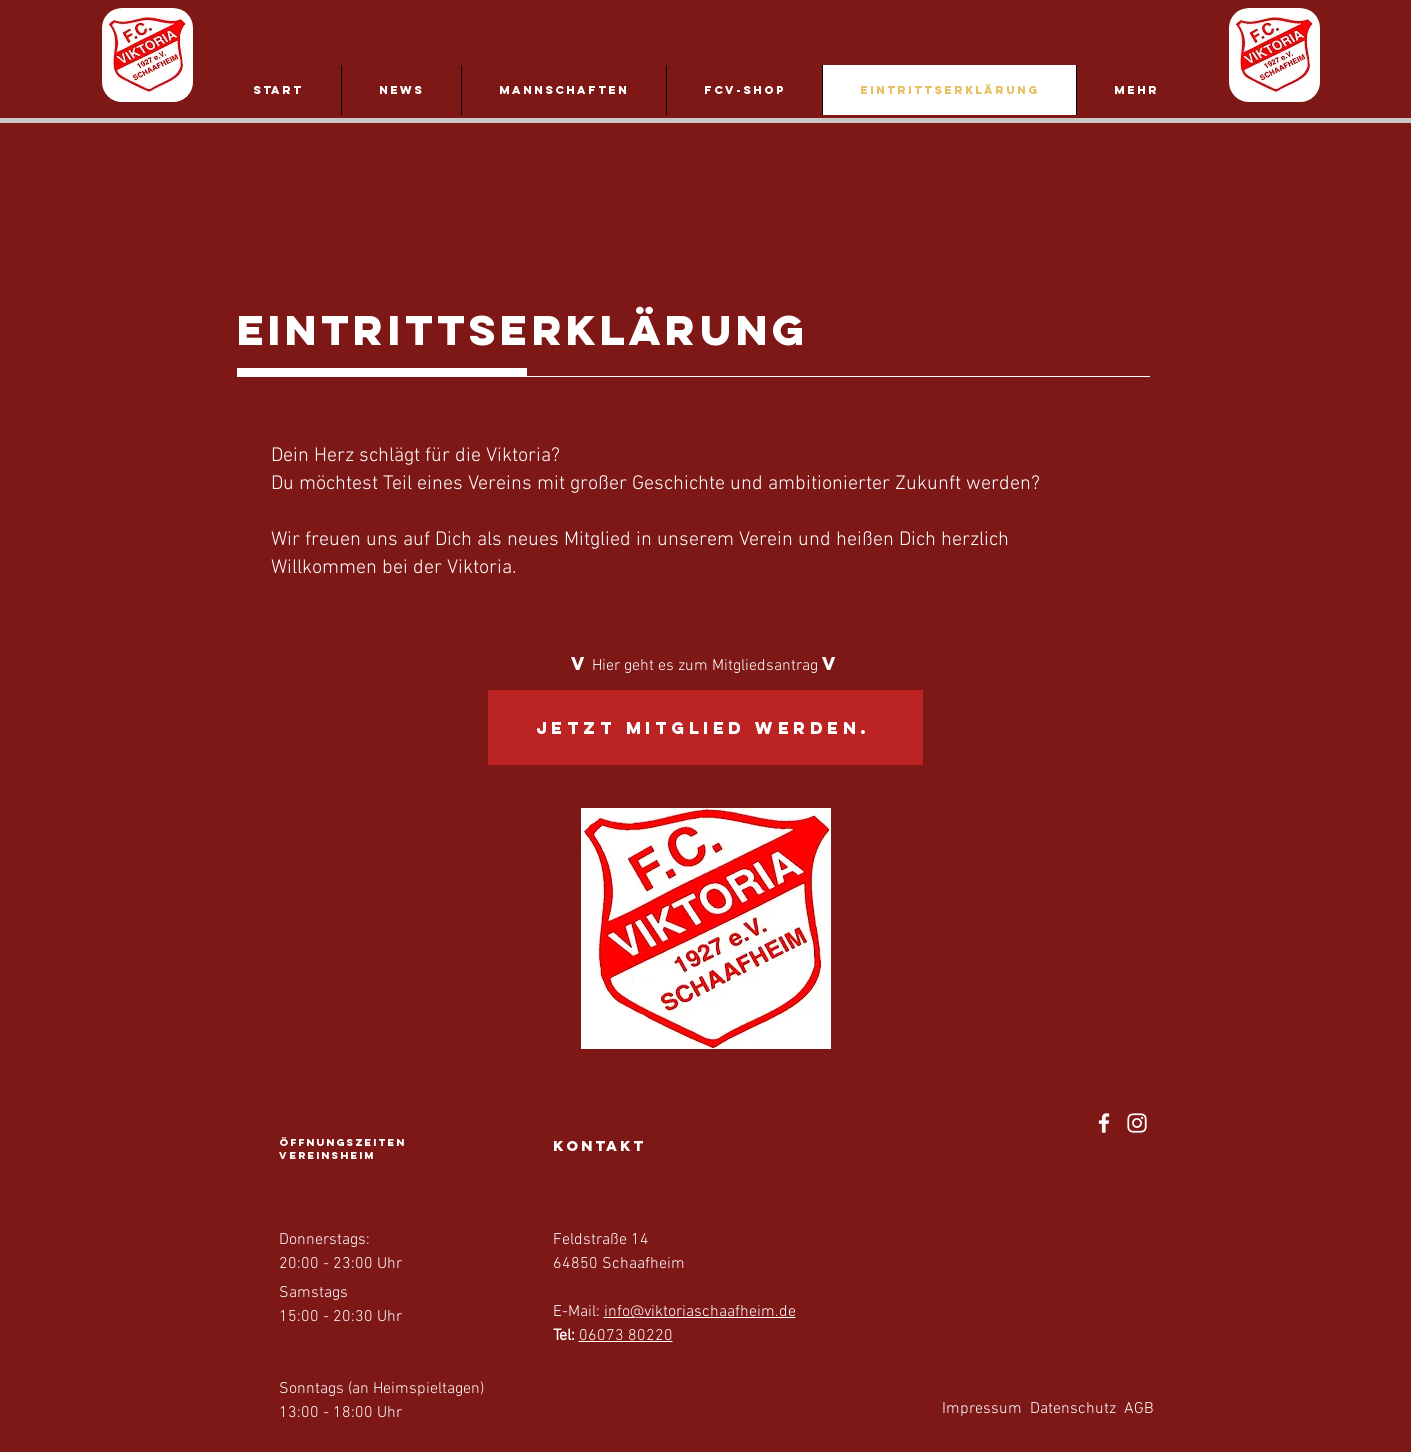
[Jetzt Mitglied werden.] (705, 727)
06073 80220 (626, 1336)
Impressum (982, 1409)
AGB (1139, 1409)
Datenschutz (1073, 1409)
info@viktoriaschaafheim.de (700, 1312)
